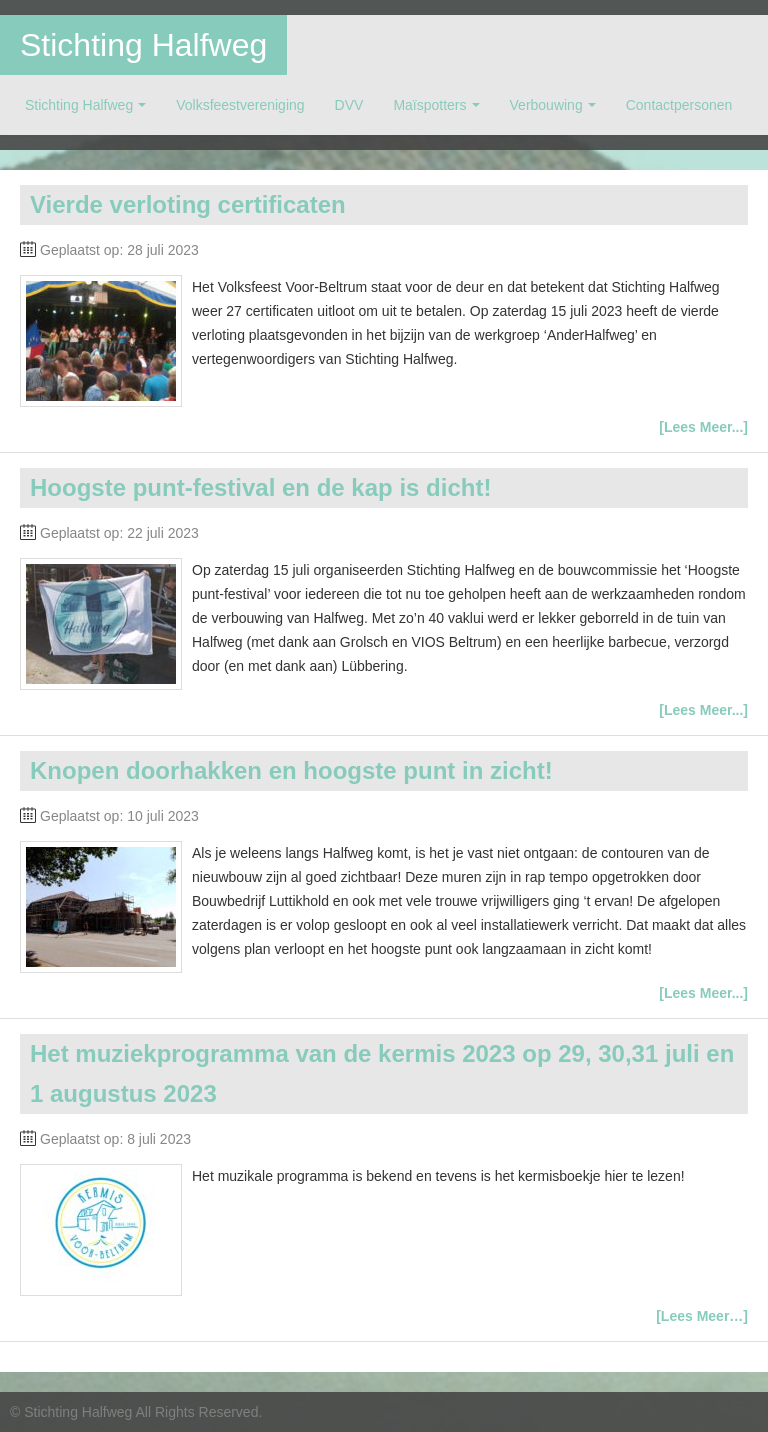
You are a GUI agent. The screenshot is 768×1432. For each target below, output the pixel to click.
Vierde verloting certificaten (188, 204)
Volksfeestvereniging (240, 105)
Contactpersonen (679, 105)
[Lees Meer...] (703, 427)
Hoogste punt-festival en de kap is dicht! (260, 487)
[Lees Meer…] (702, 1316)
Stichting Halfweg (143, 45)
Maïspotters (429, 105)
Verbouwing (546, 105)
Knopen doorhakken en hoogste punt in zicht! (291, 770)
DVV (349, 105)
